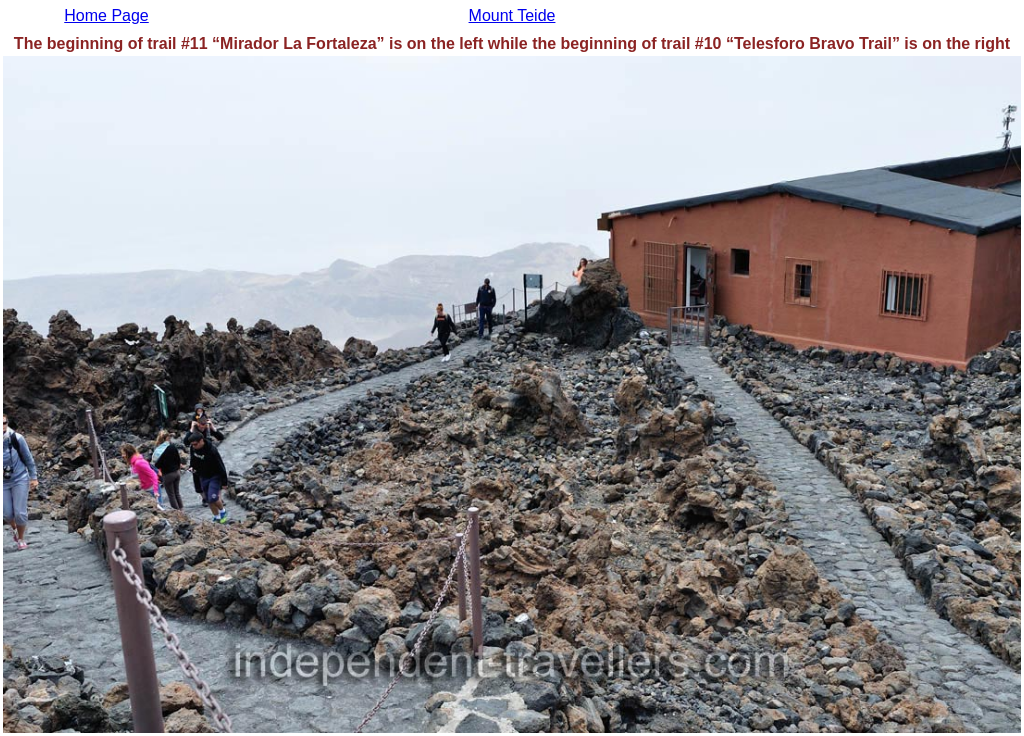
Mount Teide (512, 15)
